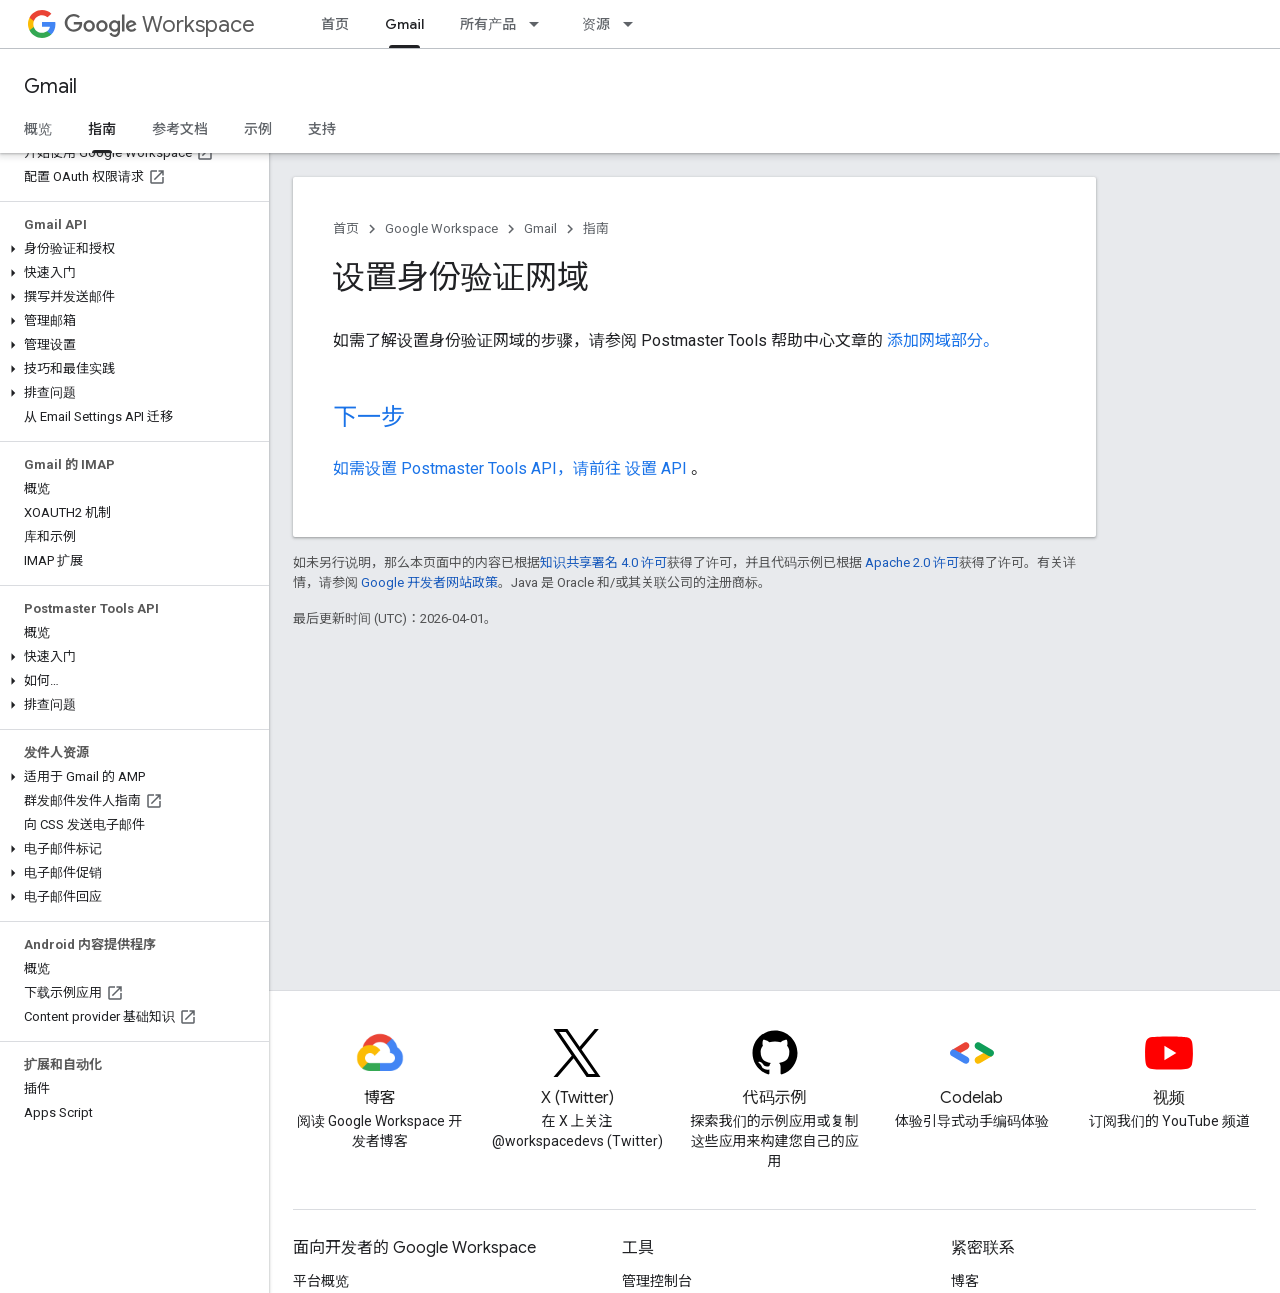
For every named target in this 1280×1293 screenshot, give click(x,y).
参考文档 (180, 129)
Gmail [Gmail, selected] (404, 24)
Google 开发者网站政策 (429, 582)
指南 (596, 228)
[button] (130, 249)
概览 (38, 129)
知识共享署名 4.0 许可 (603, 562)
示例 (258, 129)
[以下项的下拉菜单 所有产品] (540, 24)
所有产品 (488, 24)
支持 (322, 129)
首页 (335, 24)
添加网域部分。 (943, 340)
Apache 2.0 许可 (912, 562)
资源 (596, 24)
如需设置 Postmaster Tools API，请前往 (479, 468)
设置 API (658, 468)
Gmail (50, 86)
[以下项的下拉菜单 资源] (634, 24)
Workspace (159, 24)
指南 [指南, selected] (102, 129)
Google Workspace (441, 228)
